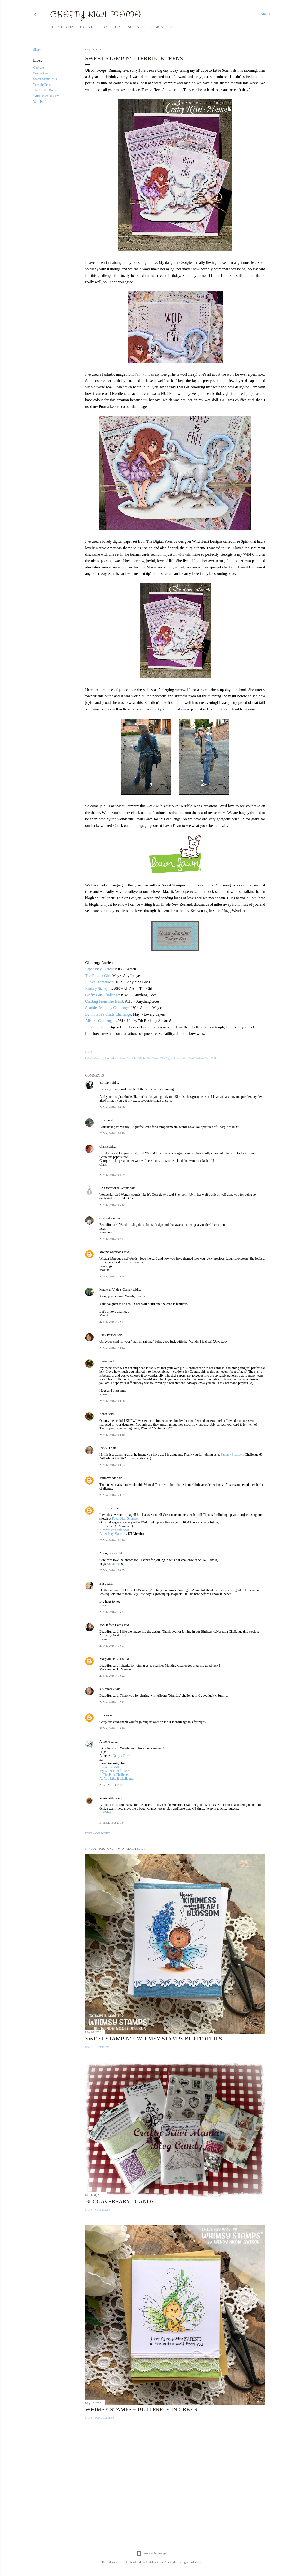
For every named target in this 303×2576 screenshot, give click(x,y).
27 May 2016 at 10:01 (112, 1645)
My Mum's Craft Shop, (114, 1771)
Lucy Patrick (107, 1335)
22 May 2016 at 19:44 (112, 1276)
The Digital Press (44, 90)
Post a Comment (97, 1833)
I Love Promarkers (99, 982)
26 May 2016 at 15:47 (112, 1611)
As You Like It (96, 1027)
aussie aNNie (108, 1798)
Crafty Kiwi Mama (95, 15)
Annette (104, 1741)
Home (56, 27)
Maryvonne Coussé (112, 1659)
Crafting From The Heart (104, 1001)
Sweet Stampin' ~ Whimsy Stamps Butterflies (153, 2038)
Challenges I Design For (145, 27)
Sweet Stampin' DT (46, 79)
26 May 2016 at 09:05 (112, 1570)
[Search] (263, 14)
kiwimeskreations (111, 1252)
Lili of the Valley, (111, 1767)
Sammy (104, 1082)
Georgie (38, 67)
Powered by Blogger (151, 2553)
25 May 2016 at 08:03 (112, 1465)
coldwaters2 (107, 1218)
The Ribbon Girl (97, 976)
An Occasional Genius (114, 1188)
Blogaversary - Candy (120, 2201)
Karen (103, 1361)
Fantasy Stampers (98, 988)
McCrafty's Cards (111, 1625)
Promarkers (41, 73)
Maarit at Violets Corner (115, 1289)
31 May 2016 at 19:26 (112, 1728)
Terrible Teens (42, 84)
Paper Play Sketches (100, 969)
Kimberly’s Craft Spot (114, 1530)
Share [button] (37, 49)
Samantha (113, 1564)
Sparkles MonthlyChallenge (107, 1008)
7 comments (102, 2047)
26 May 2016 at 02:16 (112, 1540)
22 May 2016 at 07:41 (112, 1238)
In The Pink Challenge (114, 1774)
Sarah (103, 1120)
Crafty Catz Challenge (102, 995)
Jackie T (105, 1448)
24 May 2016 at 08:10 (112, 1434)
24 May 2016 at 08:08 (112, 1401)
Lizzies (104, 1715)
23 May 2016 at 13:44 (112, 1348)
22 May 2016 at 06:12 (112, 1205)
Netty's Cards (121, 1756)
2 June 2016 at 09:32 (111, 1785)
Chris (103, 1146)
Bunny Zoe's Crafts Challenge (108, 1014)
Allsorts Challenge (99, 1021)
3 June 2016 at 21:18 (111, 1822)
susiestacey (106, 1689)
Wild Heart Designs (46, 96)
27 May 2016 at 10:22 (112, 1675)
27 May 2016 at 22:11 (112, 1702)
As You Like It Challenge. (116, 1778)
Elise (102, 1583)
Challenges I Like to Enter (91, 27)
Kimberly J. (107, 1508)
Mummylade (107, 1478)
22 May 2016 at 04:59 (112, 1175)
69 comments (102, 2209)
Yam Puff (39, 102)
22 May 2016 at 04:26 (112, 1107)
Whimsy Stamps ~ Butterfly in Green (141, 2409)
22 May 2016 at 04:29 (112, 1133)
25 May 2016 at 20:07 (112, 1495)
